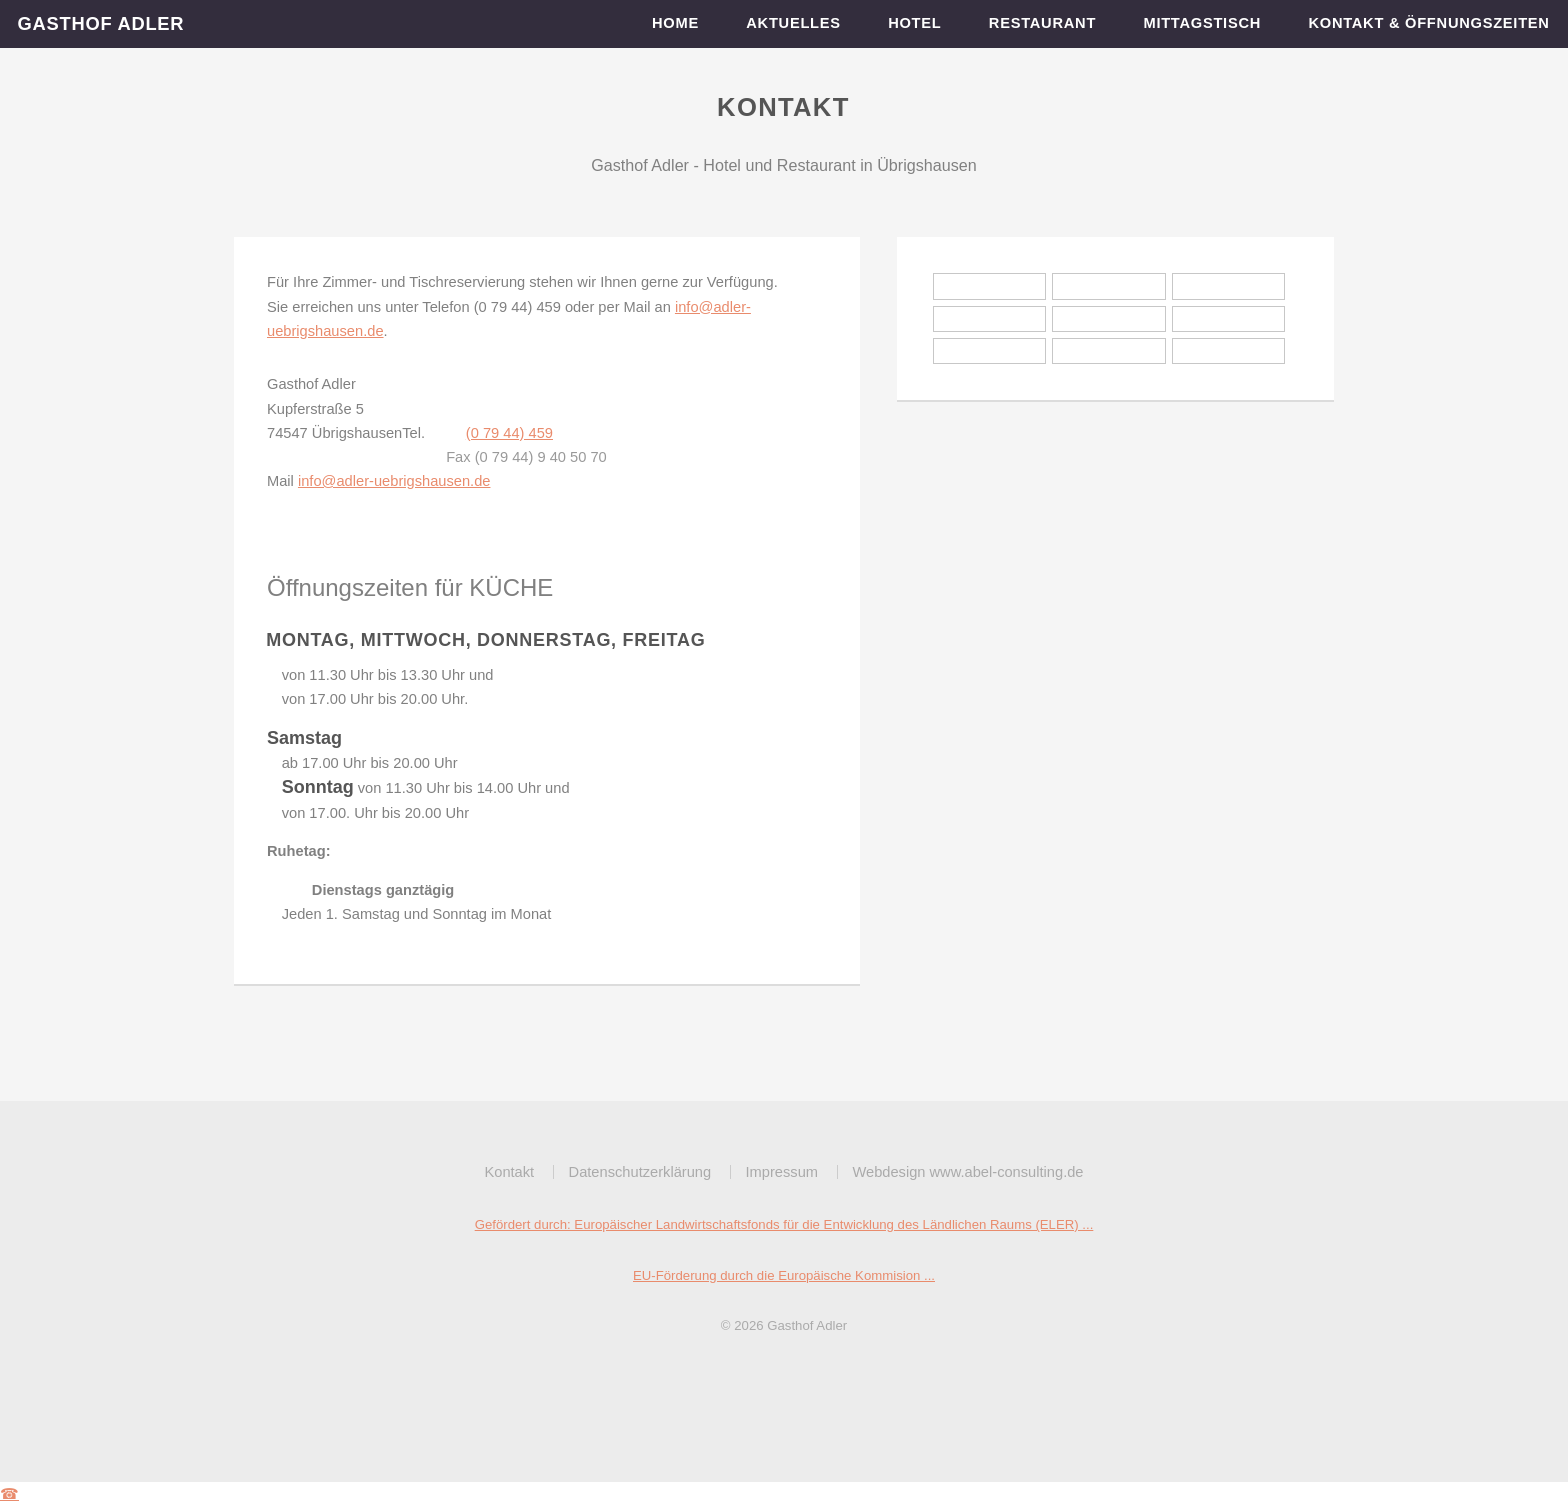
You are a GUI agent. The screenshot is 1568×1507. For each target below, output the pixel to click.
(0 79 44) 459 (509, 433)
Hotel (915, 23)
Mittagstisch (1202, 23)
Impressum (782, 1172)
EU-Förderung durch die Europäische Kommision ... (784, 1275)
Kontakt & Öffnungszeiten (1429, 23)
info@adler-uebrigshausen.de (394, 481)
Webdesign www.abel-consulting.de (967, 1172)
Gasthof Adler (101, 23)
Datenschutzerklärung (640, 1172)
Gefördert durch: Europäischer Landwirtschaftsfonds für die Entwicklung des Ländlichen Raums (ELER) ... (784, 1224)
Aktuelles (794, 23)
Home (676, 23)
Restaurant (1043, 23)
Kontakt (509, 1172)
